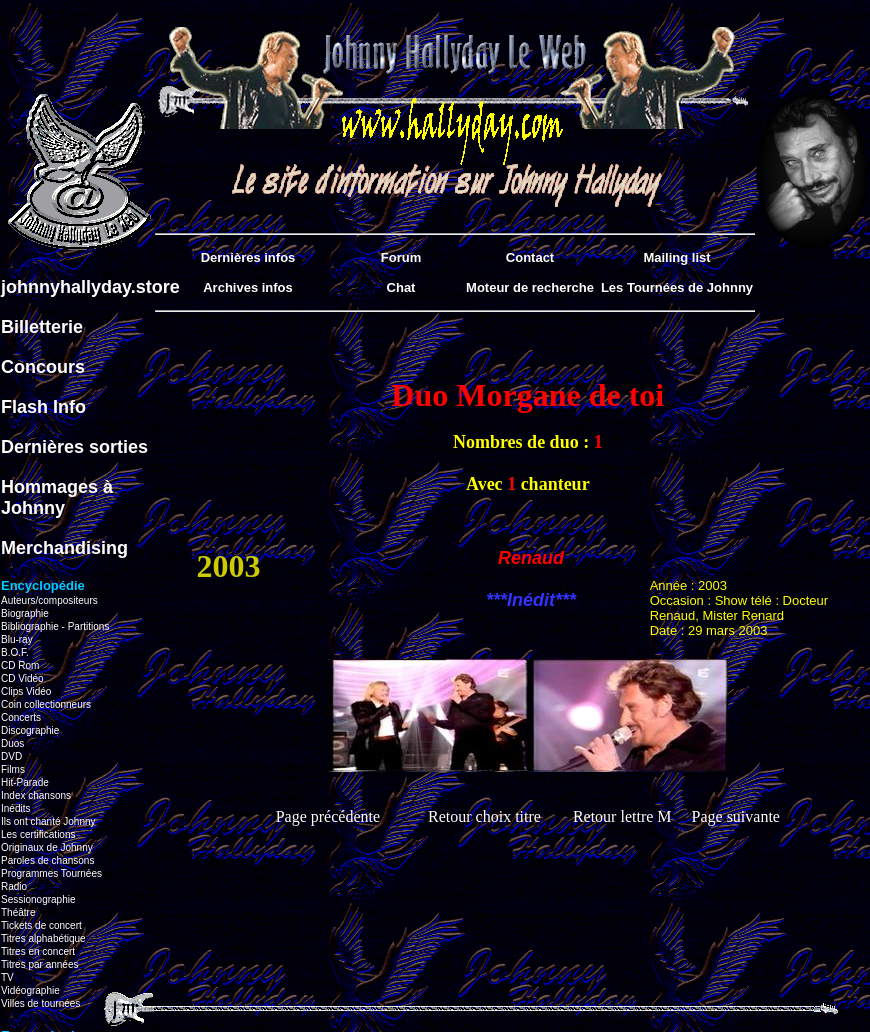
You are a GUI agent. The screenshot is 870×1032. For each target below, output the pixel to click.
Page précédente (328, 816)
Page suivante (736, 816)
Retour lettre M (622, 816)
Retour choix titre (484, 816)
